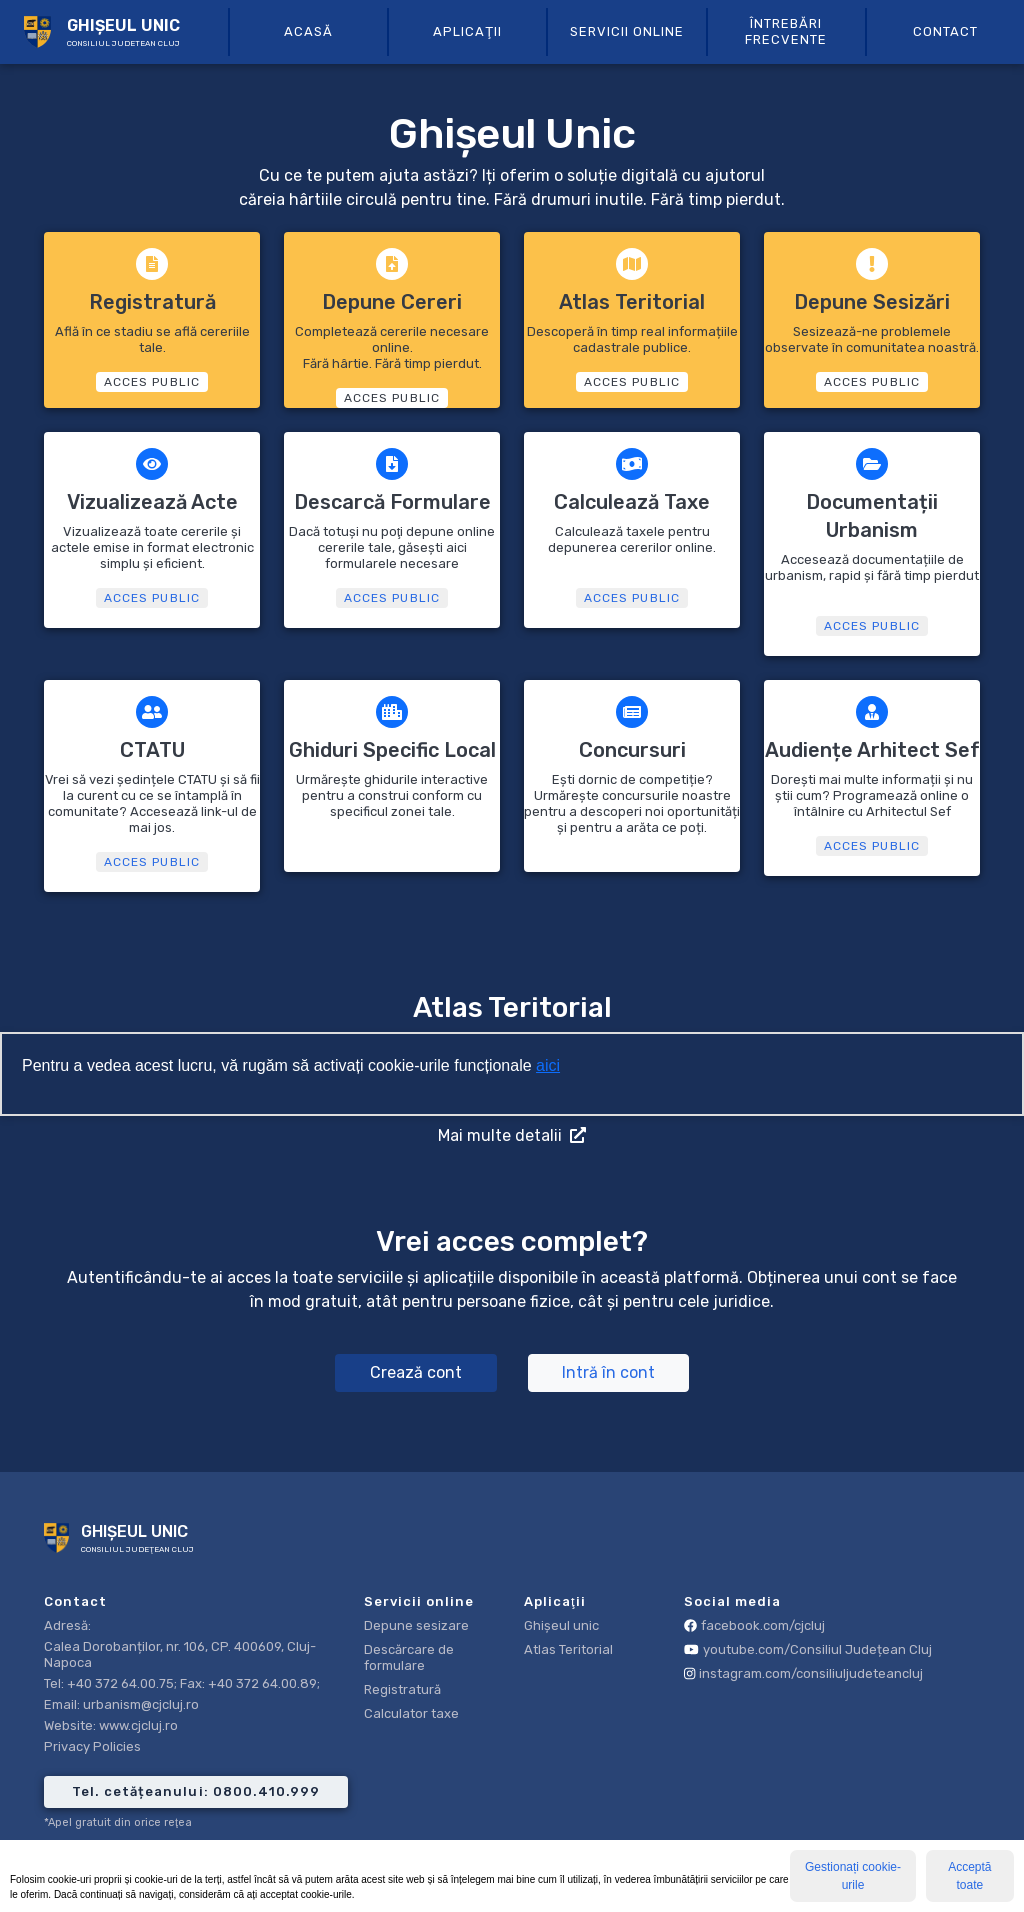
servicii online (627, 31)
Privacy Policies (92, 1746)
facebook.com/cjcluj (754, 1625)
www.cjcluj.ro (138, 1725)
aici (548, 1065)
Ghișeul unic (561, 1625)
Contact (945, 31)
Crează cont (416, 1372)
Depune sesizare (416, 1625)
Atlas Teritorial (568, 1649)
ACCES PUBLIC (151, 382)
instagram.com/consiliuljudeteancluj (803, 1673)
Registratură (402, 1689)
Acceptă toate (969, 1876)
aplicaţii (467, 31)
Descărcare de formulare (409, 1657)
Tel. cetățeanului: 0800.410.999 (195, 1791)
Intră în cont (608, 1372)
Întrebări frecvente (786, 31)
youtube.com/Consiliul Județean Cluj (808, 1649)
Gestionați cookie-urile (853, 1876)
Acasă (308, 31)
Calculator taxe (411, 1713)
